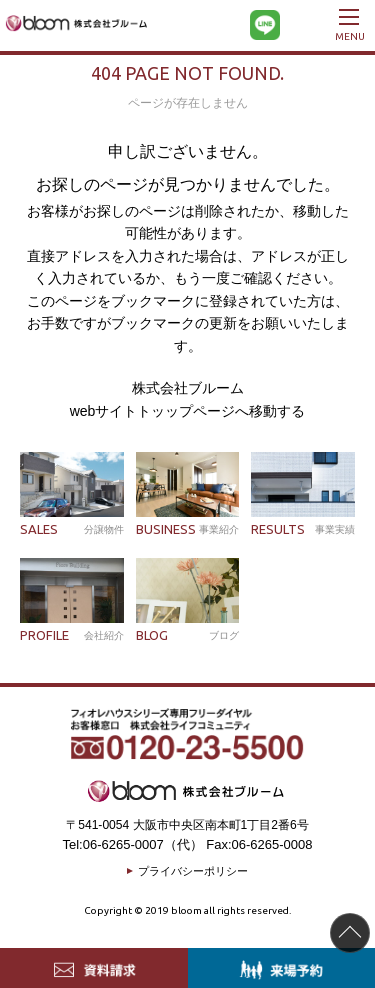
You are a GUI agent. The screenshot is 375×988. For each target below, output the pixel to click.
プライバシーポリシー (193, 871)
